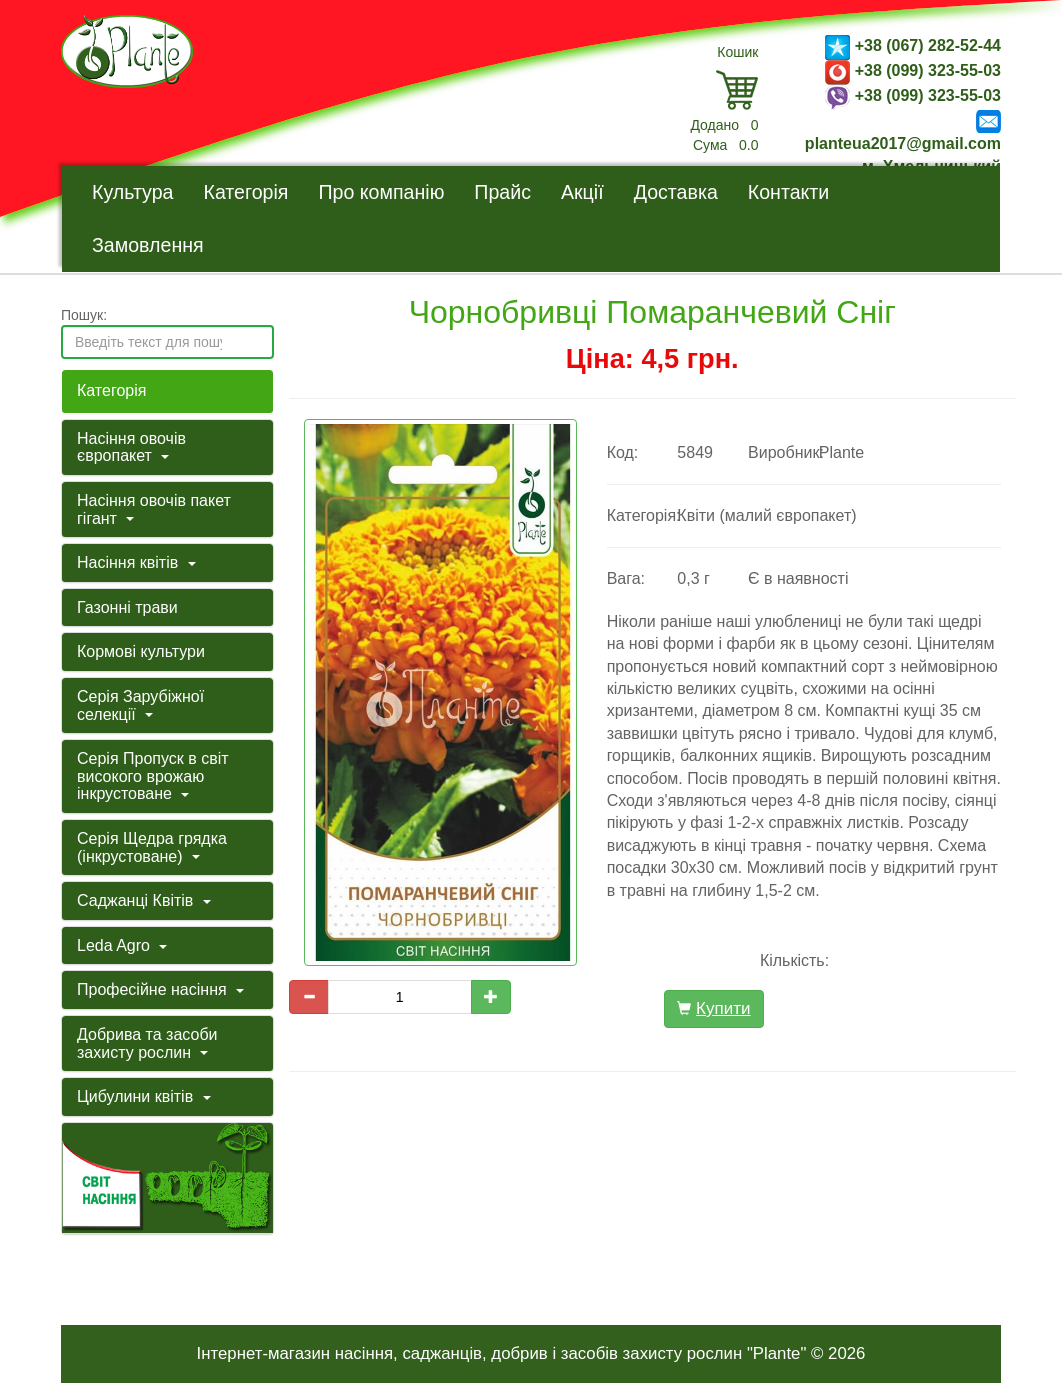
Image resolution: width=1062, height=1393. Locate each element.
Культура (132, 192)
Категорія (245, 192)
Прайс (502, 192)
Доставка (676, 192)
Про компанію (381, 192)
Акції (582, 192)
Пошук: (84, 315)
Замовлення (148, 245)
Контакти (789, 192)
